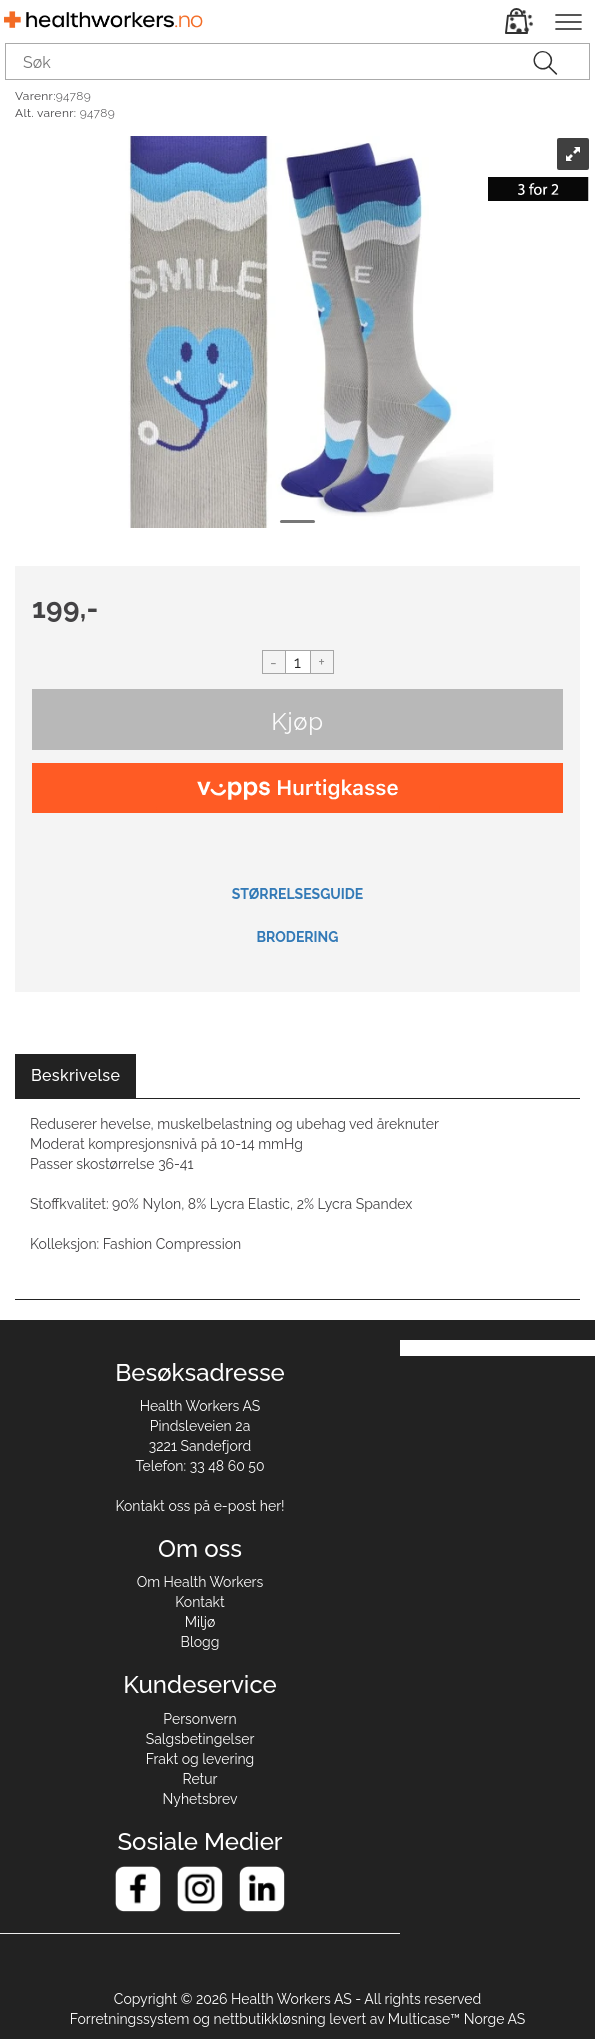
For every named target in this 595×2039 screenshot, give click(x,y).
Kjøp (297, 721)
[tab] (75, 1076)
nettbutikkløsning (270, 2019)
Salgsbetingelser (200, 1739)
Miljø (200, 1622)
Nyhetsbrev (200, 1799)
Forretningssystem (130, 2019)
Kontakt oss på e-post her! (199, 1506)
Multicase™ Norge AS (457, 2019)
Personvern (199, 1719)
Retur (200, 1779)
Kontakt (199, 1602)
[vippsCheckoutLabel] (297, 788)
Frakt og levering (200, 1759)
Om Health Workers (200, 1582)
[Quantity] (298, 662)
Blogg (200, 1642)
